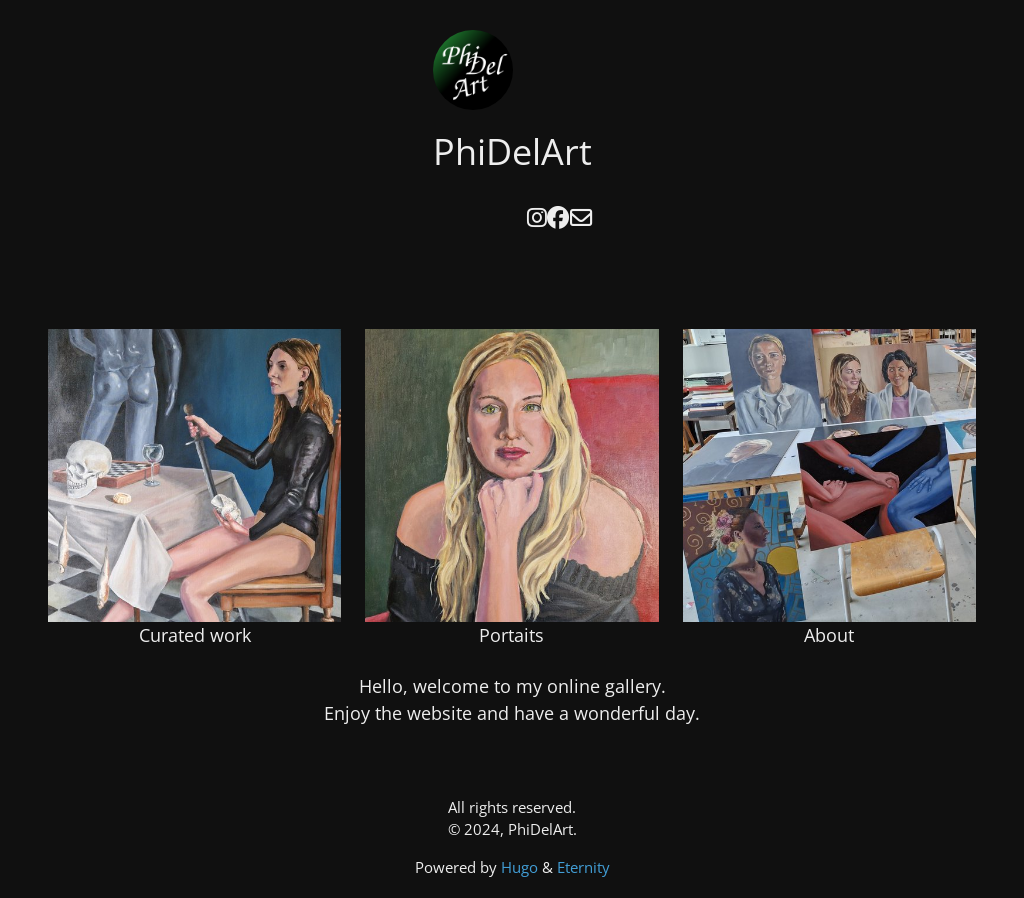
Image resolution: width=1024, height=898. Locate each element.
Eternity (583, 867)
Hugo (521, 867)
